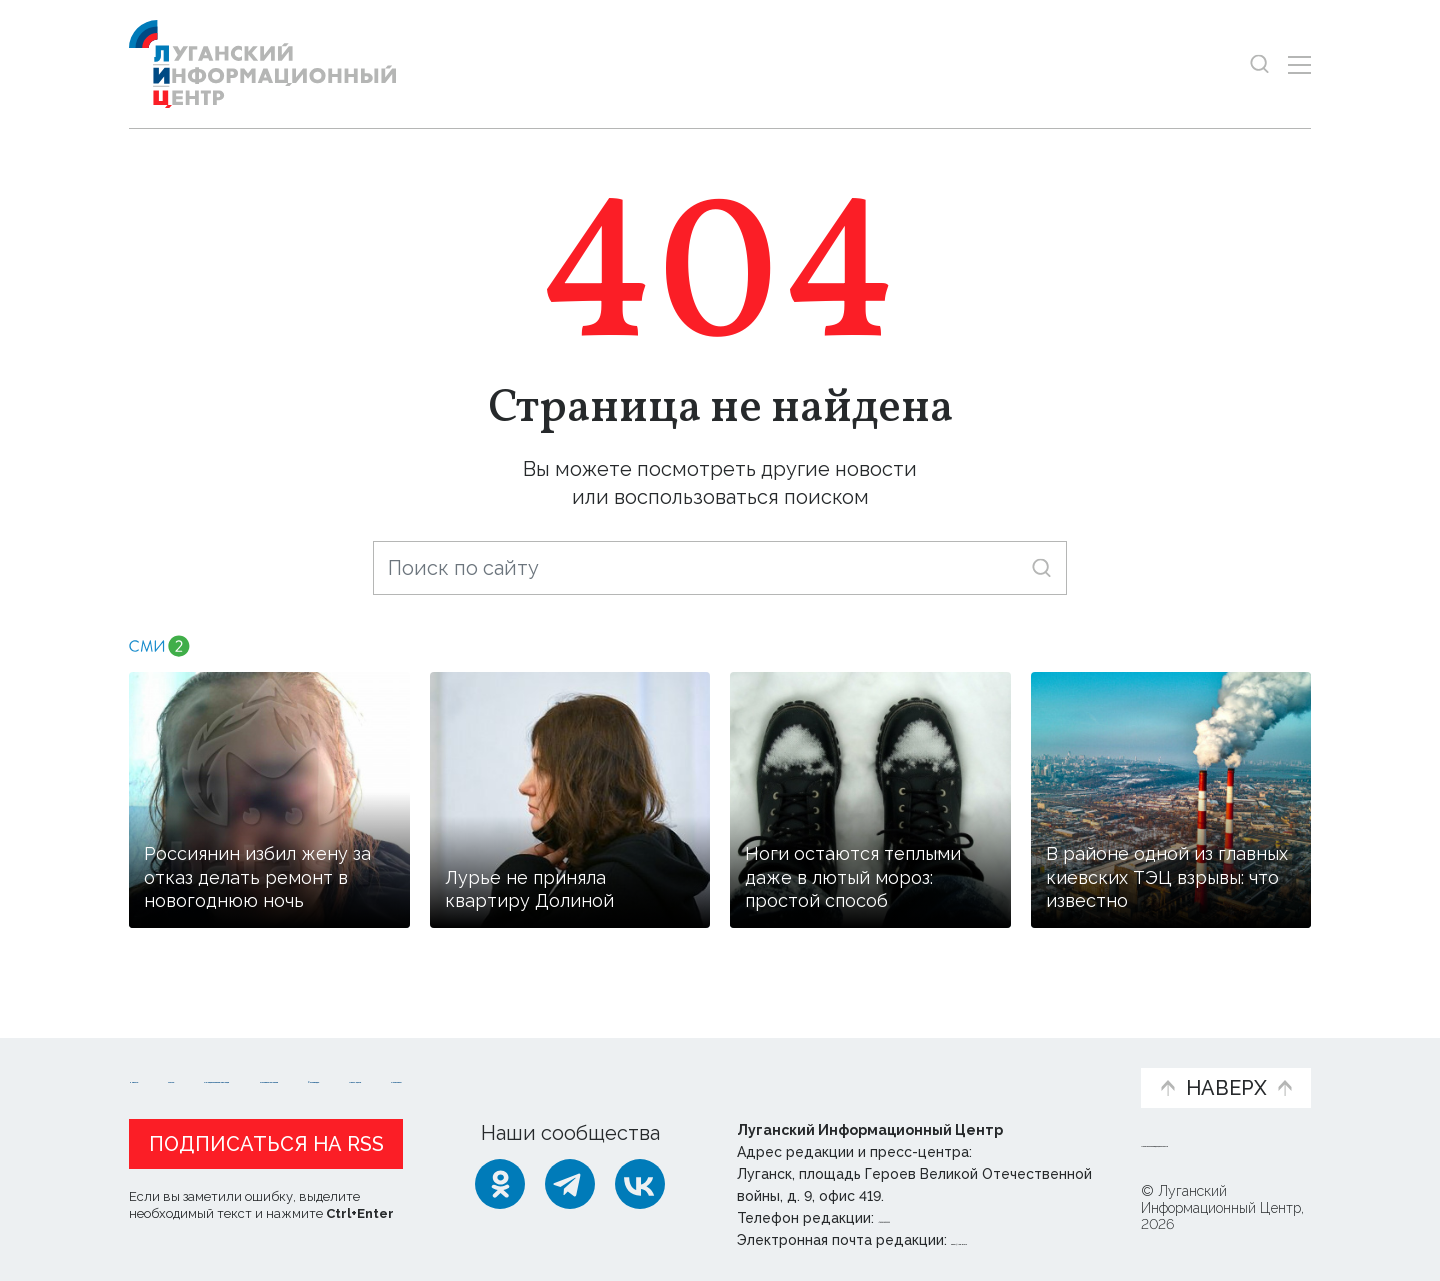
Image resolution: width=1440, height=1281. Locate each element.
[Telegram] (570, 1184)
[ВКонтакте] (640, 1184)
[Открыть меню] (1299, 64)
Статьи (259, 1057)
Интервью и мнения (607, 1068)
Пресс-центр (911, 1068)
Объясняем (1063, 1057)
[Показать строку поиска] (1259, 64)
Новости (164, 1057)
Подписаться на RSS (266, 1144)
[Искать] (1041, 567)
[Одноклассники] (500, 1184)
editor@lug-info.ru (1019, 1240)
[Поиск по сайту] (720, 568)
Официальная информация (375, 1068)
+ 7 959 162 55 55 (934, 1218)
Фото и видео (772, 1068)
